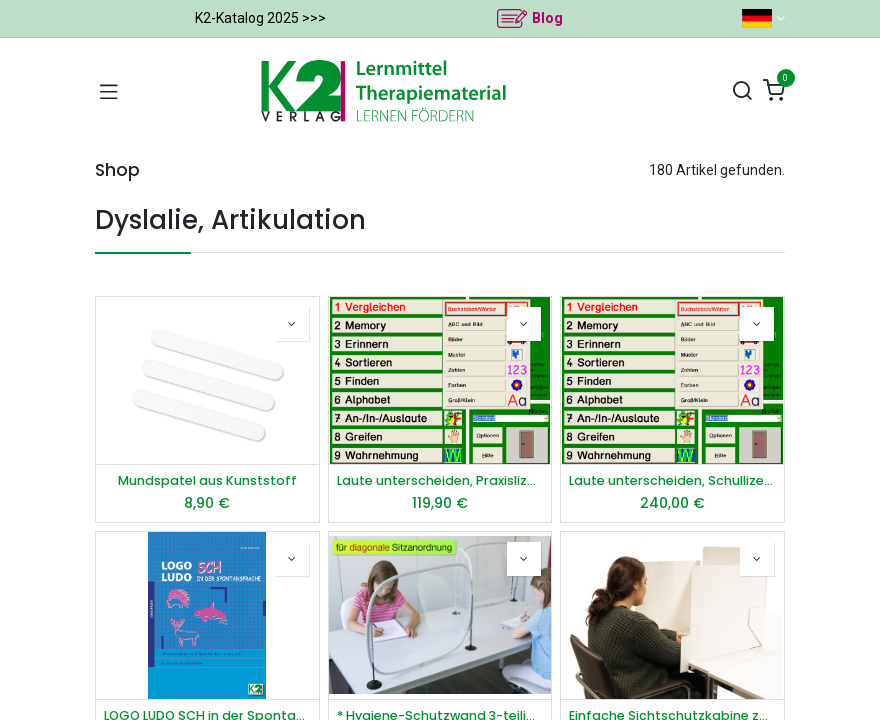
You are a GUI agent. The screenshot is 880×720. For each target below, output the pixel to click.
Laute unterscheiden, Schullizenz (672, 480)
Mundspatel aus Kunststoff (207, 480)
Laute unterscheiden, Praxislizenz (440, 480)
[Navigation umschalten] (109, 91)
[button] (292, 324)
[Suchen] (742, 91)
